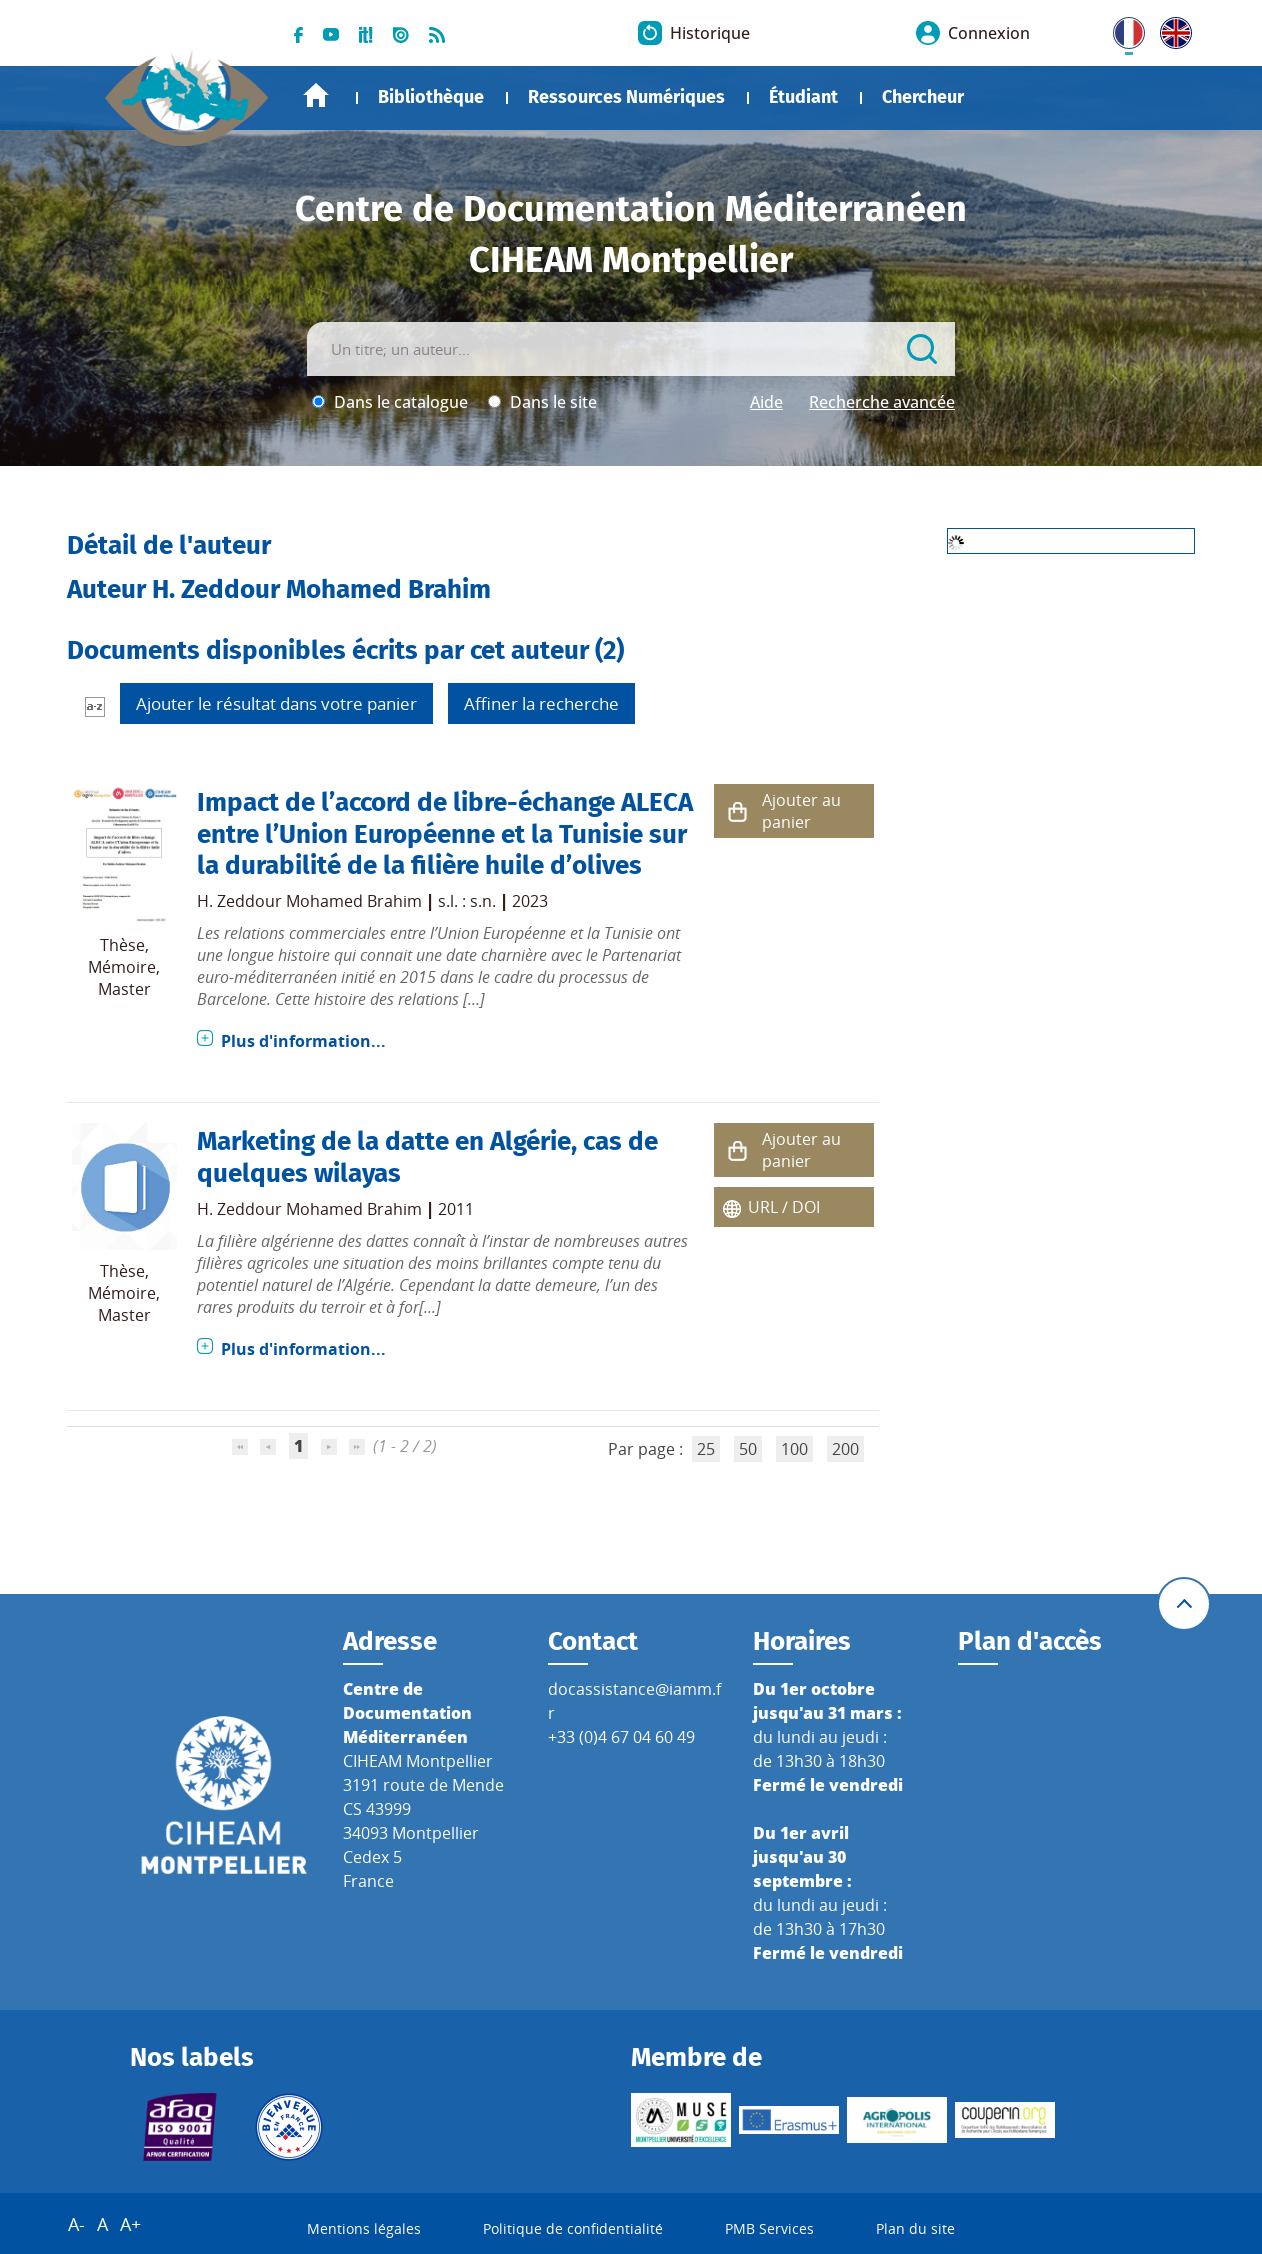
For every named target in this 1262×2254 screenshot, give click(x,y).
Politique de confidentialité (573, 2228)
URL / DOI (784, 1207)
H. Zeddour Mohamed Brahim (309, 901)
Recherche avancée (882, 402)
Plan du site (915, 2228)
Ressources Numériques (626, 97)
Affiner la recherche (541, 703)
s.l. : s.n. (467, 901)
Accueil (316, 95)
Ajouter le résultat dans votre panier (276, 703)
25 (706, 1449)
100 (794, 1449)
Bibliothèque (431, 97)
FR (1122, 29)
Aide (766, 402)
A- (76, 2224)
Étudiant (803, 97)
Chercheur (923, 97)
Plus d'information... (303, 1041)
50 (748, 1449)
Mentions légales (364, 2228)
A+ (130, 2224)
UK (1171, 29)
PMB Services (769, 2228)
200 (845, 1449)
